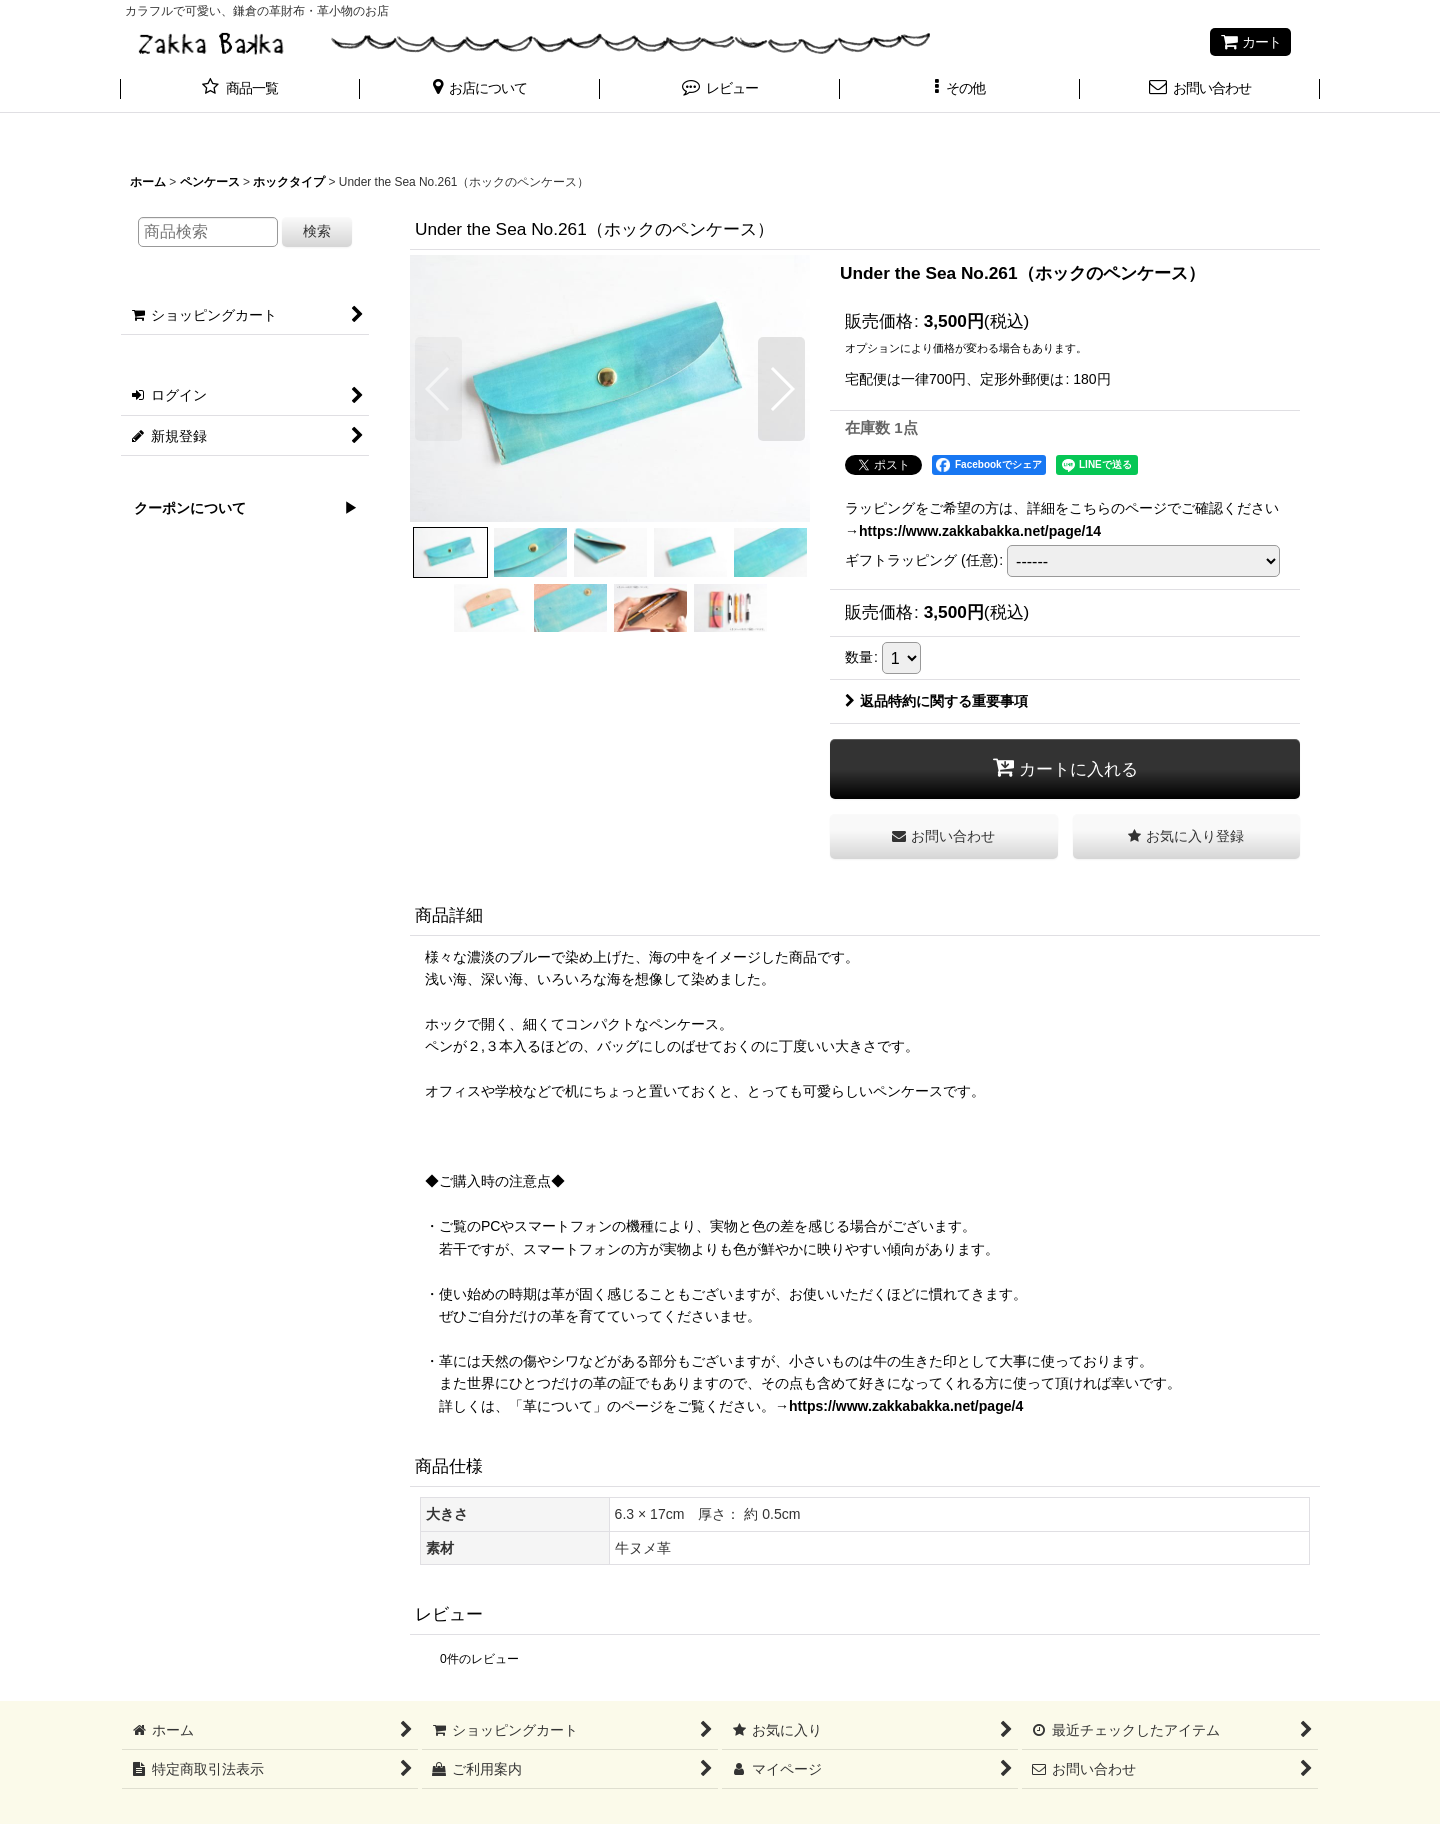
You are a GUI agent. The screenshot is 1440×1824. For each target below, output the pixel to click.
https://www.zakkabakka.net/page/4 (906, 1406)
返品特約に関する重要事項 (936, 701)
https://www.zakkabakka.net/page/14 (980, 531)
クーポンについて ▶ (239, 508)
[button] (480, 90)
